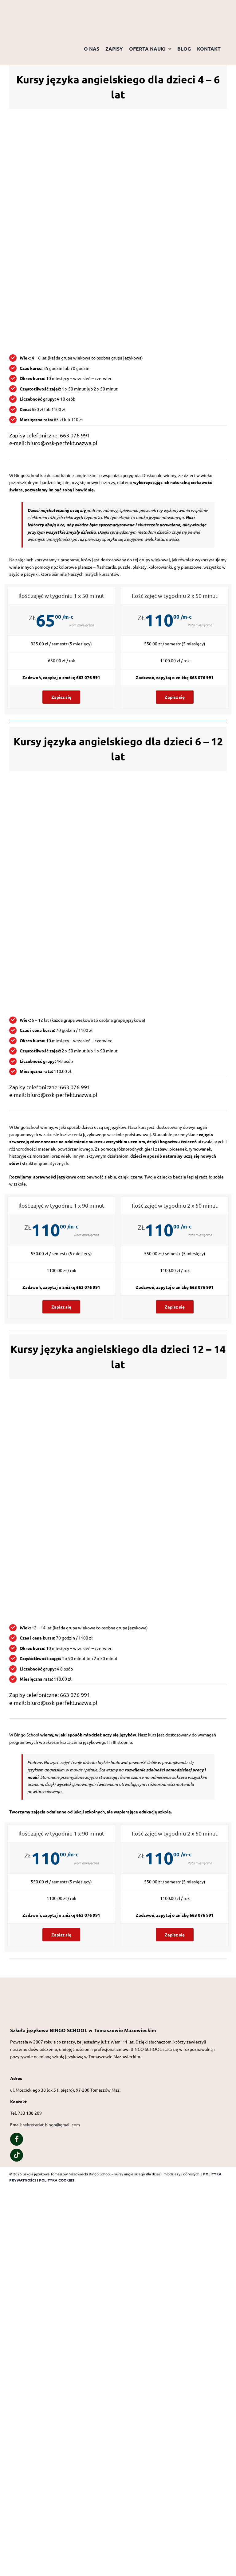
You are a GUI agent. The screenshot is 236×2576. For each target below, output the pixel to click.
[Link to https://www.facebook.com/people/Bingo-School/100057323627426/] (16, 2139)
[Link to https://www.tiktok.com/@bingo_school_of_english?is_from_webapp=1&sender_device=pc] (16, 2155)
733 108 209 (30, 2113)
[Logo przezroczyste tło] (40, 8)
